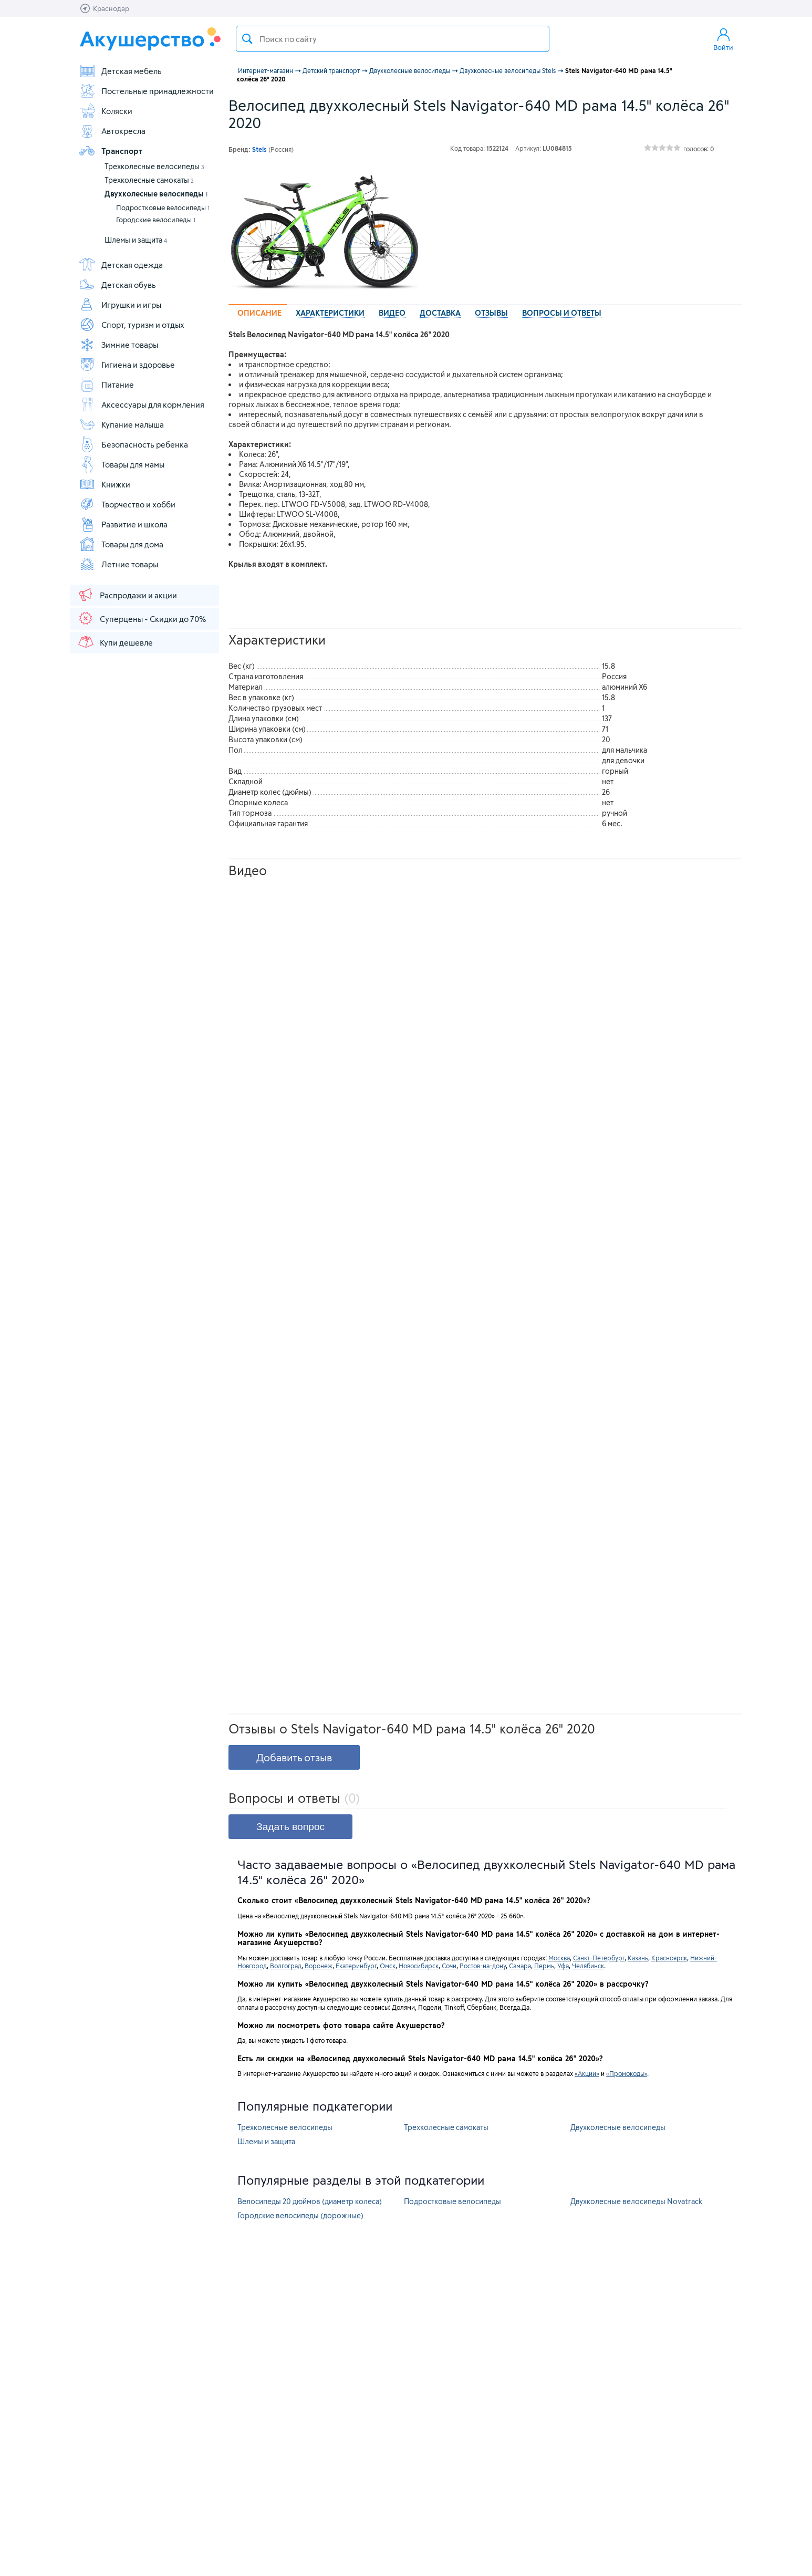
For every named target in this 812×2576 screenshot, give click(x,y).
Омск (387, 1965)
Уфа (563, 1965)
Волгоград (285, 1965)
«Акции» (587, 2073)
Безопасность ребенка (133, 444)
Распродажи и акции (127, 594)
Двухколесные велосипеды (156, 193)
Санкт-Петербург (598, 1957)
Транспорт (110, 150)
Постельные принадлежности (146, 90)
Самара (520, 1965)
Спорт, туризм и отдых (131, 324)
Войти (723, 38)
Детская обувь (117, 284)
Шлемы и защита (136, 239)
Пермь (544, 1965)
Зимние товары (118, 344)
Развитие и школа (123, 524)
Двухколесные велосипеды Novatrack (636, 2201)
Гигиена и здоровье (127, 364)
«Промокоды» (626, 2073)
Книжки (104, 484)
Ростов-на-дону (483, 1965)
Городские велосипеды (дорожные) (300, 2215)
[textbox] (392, 39)
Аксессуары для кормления (141, 404)
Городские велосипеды (155, 219)
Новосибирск (419, 1965)
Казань (638, 1957)
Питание (106, 384)
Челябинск (588, 1965)
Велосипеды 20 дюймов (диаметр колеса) (309, 2201)
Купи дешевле (115, 641)
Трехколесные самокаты (149, 179)
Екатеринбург (356, 1965)
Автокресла (112, 130)
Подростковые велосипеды (163, 207)
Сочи (449, 1965)
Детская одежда (121, 264)
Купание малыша (121, 424)
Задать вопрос (290, 1826)
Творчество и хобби (127, 504)
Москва (559, 1957)
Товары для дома (121, 544)
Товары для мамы (121, 464)
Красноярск (669, 1957)
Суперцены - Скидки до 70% (141, 618)
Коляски (105, 110)
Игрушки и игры (120, 304)
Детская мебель (120, 71)
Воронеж (318, 1965)
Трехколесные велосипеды (154, 166)
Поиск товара (247, 39)
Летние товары (118, 564)
